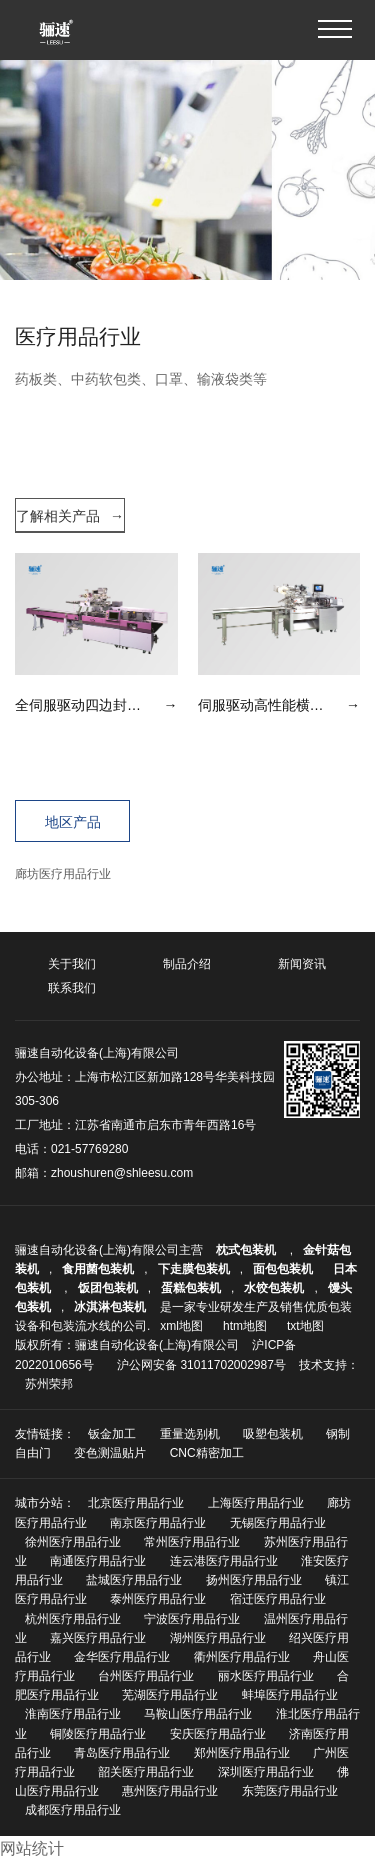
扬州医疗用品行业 (254, 1580)
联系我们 (72, 988)
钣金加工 (112, 1434)
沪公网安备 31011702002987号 (201, 1365)
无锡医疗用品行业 (278, 1523)
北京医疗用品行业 (136, 1503)
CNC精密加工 (207, 1453)
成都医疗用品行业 (73, 1810)
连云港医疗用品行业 (224, 1561)
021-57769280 (89, 1149)
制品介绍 (187, 964)
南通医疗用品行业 (98, 1561)
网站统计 (32, 1848)
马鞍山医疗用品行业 (198, 1714)
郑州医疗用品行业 (242, 1753)
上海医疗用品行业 (256, 1503)
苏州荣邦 (49, 1384)
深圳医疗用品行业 (266, 1772)
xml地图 (181, 1326)
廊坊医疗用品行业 (63, 874)
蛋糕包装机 (191, 1288)
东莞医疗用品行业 (290, 1791)
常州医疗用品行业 (192, 1542)
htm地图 (245, 1326)
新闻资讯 (302, 964)
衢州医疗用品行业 (242, 1657)
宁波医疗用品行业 (192, 1619)
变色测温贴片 (110, 1453)
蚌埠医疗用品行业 (290, 1695)
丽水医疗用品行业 (266, 1676)
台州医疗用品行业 (146, 1676)
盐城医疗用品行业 (134, 1580)
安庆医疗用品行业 (218, 1734)
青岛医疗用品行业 (122, 1753)
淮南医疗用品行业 (73, 1714)
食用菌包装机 (98, 1269)
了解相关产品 (70, 516)
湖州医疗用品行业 (218, 1638)
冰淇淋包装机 (110, 1307)
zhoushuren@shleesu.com (122, 1173)
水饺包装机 (274, 1288)
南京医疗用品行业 (158, 1523)
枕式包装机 (247, 1250)
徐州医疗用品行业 (73, 1542)
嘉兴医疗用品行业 (98, 1638)
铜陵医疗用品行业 (98, 1734)
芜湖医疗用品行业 (170, 1695)
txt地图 (305, 1326)
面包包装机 (283, 1269)
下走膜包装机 (194, 1269)
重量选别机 (190, 1434)
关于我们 (72, 964)
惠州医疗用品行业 (170, 1791)
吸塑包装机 (273, 1434)
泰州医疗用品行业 (158, 1599)
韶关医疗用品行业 (146, 1772)
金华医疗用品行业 (122, 1657)
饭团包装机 (108, 1288)
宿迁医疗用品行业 (278, 1599)
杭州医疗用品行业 (73, 1619)
